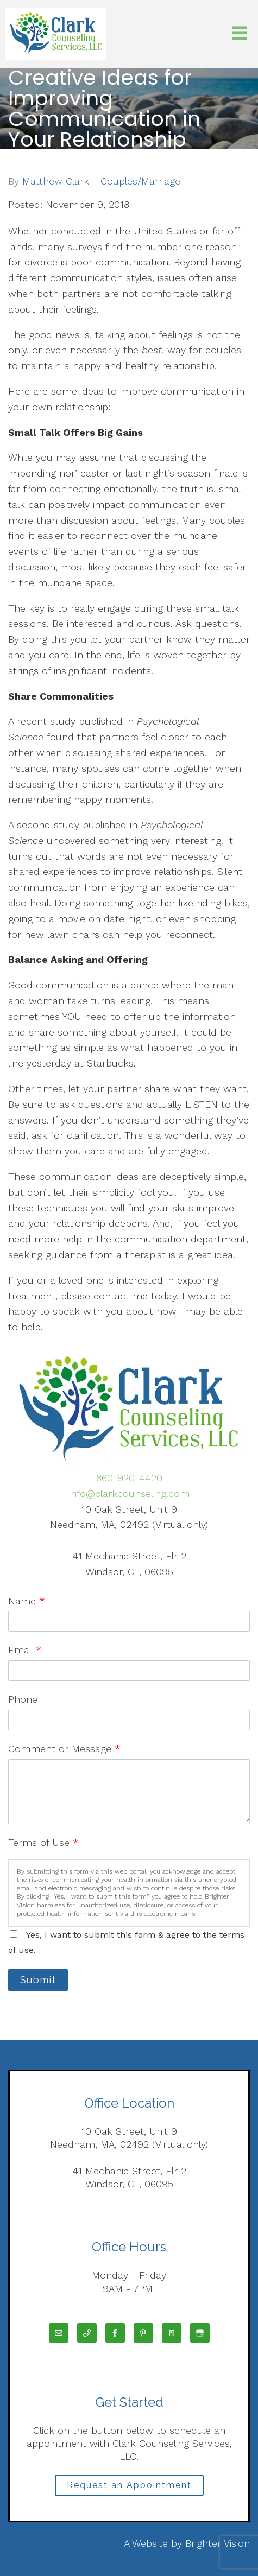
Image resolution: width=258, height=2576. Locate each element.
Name (26, 1601)
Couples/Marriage (140, 181)
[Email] (58, 2333)
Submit (38, 1979)
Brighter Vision (217, 2543)
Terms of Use (43, 1842)
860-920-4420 (129, 1477)
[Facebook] (115, 2333)
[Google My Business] (200, 2333)
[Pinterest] (143, 2333)
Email (25, 1649)
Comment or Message (64, 1748)
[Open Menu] (239, 33)
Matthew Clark (55, 181)
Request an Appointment (129, 2485)
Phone (22, 1699)
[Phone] (87, 2333)
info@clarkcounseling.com (129, 1493)
